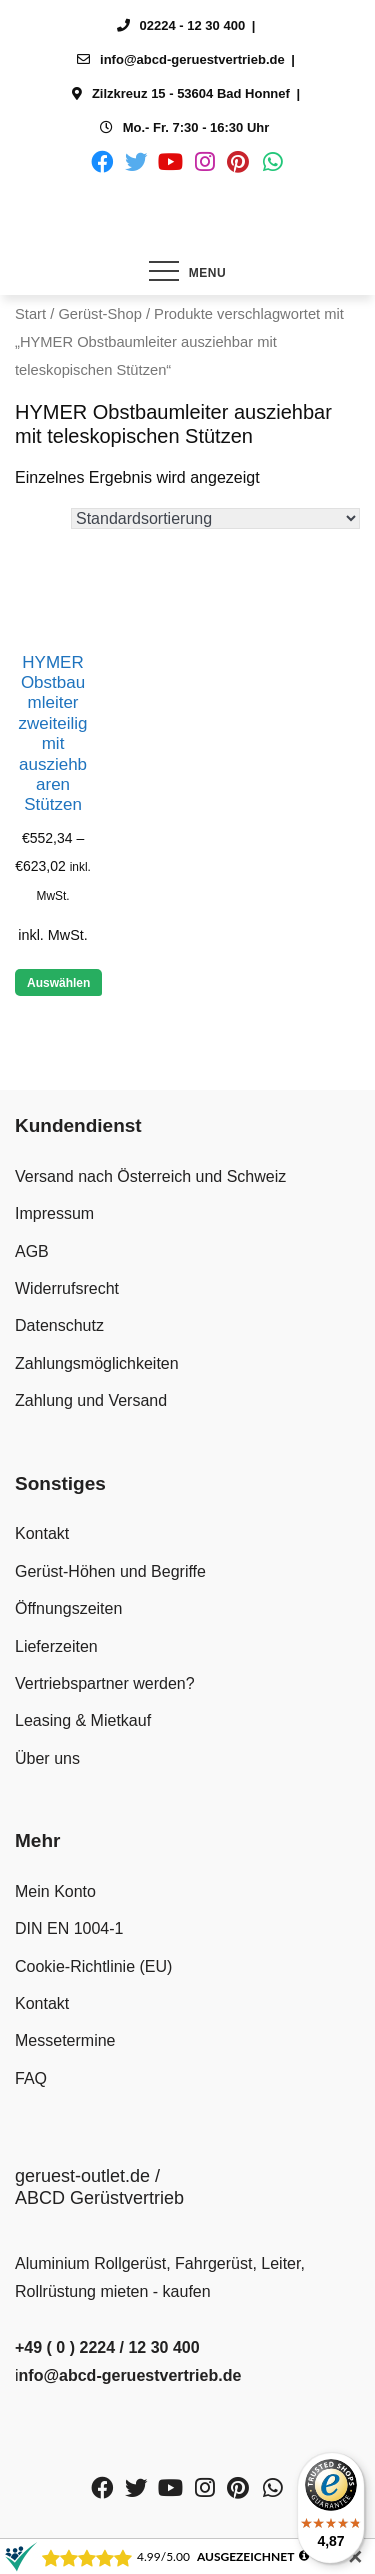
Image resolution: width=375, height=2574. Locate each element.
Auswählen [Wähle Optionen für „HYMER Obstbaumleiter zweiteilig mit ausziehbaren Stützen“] (58, 983)
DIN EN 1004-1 (69, 1928)
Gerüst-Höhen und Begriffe (110, 1571)
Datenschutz (59, 1325)
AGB (32, 1251)
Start (30, 314)
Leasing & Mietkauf (83, 1720)
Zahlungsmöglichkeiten (97, 1363)
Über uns (47, 1758)
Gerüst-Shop (99, 314)
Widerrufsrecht (67, 1288)
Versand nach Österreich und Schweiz (150, 1176)
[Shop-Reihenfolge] (215, 518)
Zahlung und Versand (91, 1400)
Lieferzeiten (56, 1646)
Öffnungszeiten (68, 1608)
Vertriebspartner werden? (105, 1683)
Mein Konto (55, 1891)
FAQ (31, 2078)
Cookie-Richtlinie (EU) (93, 1966)
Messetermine (65, 2040)
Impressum (54, 1213)
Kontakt (42, 1533)
